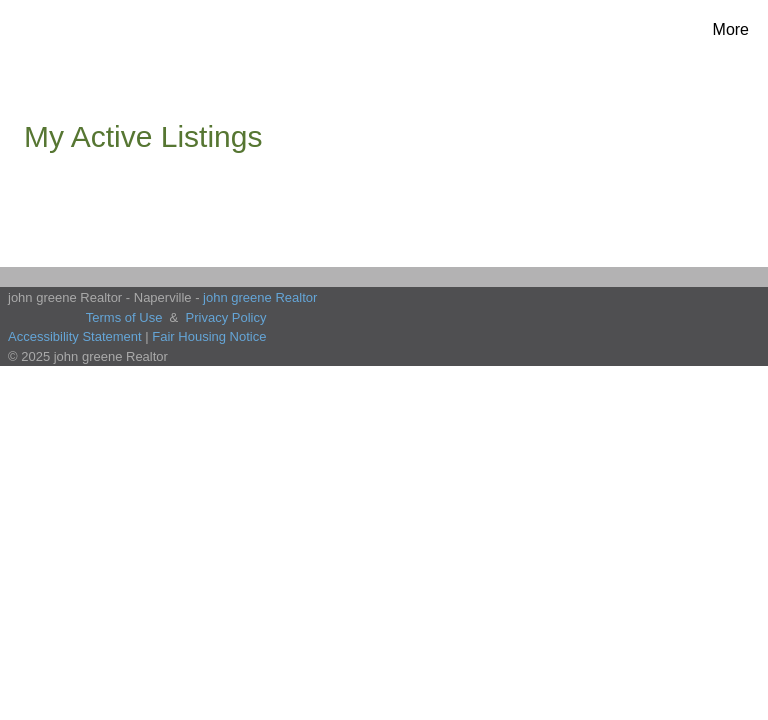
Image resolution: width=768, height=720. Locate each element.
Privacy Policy (226, 317)
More (731, 29)
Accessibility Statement (75, 336)
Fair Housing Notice (209, 336)
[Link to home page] (56, 30)
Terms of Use (124, 317)
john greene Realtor (260, 297)
